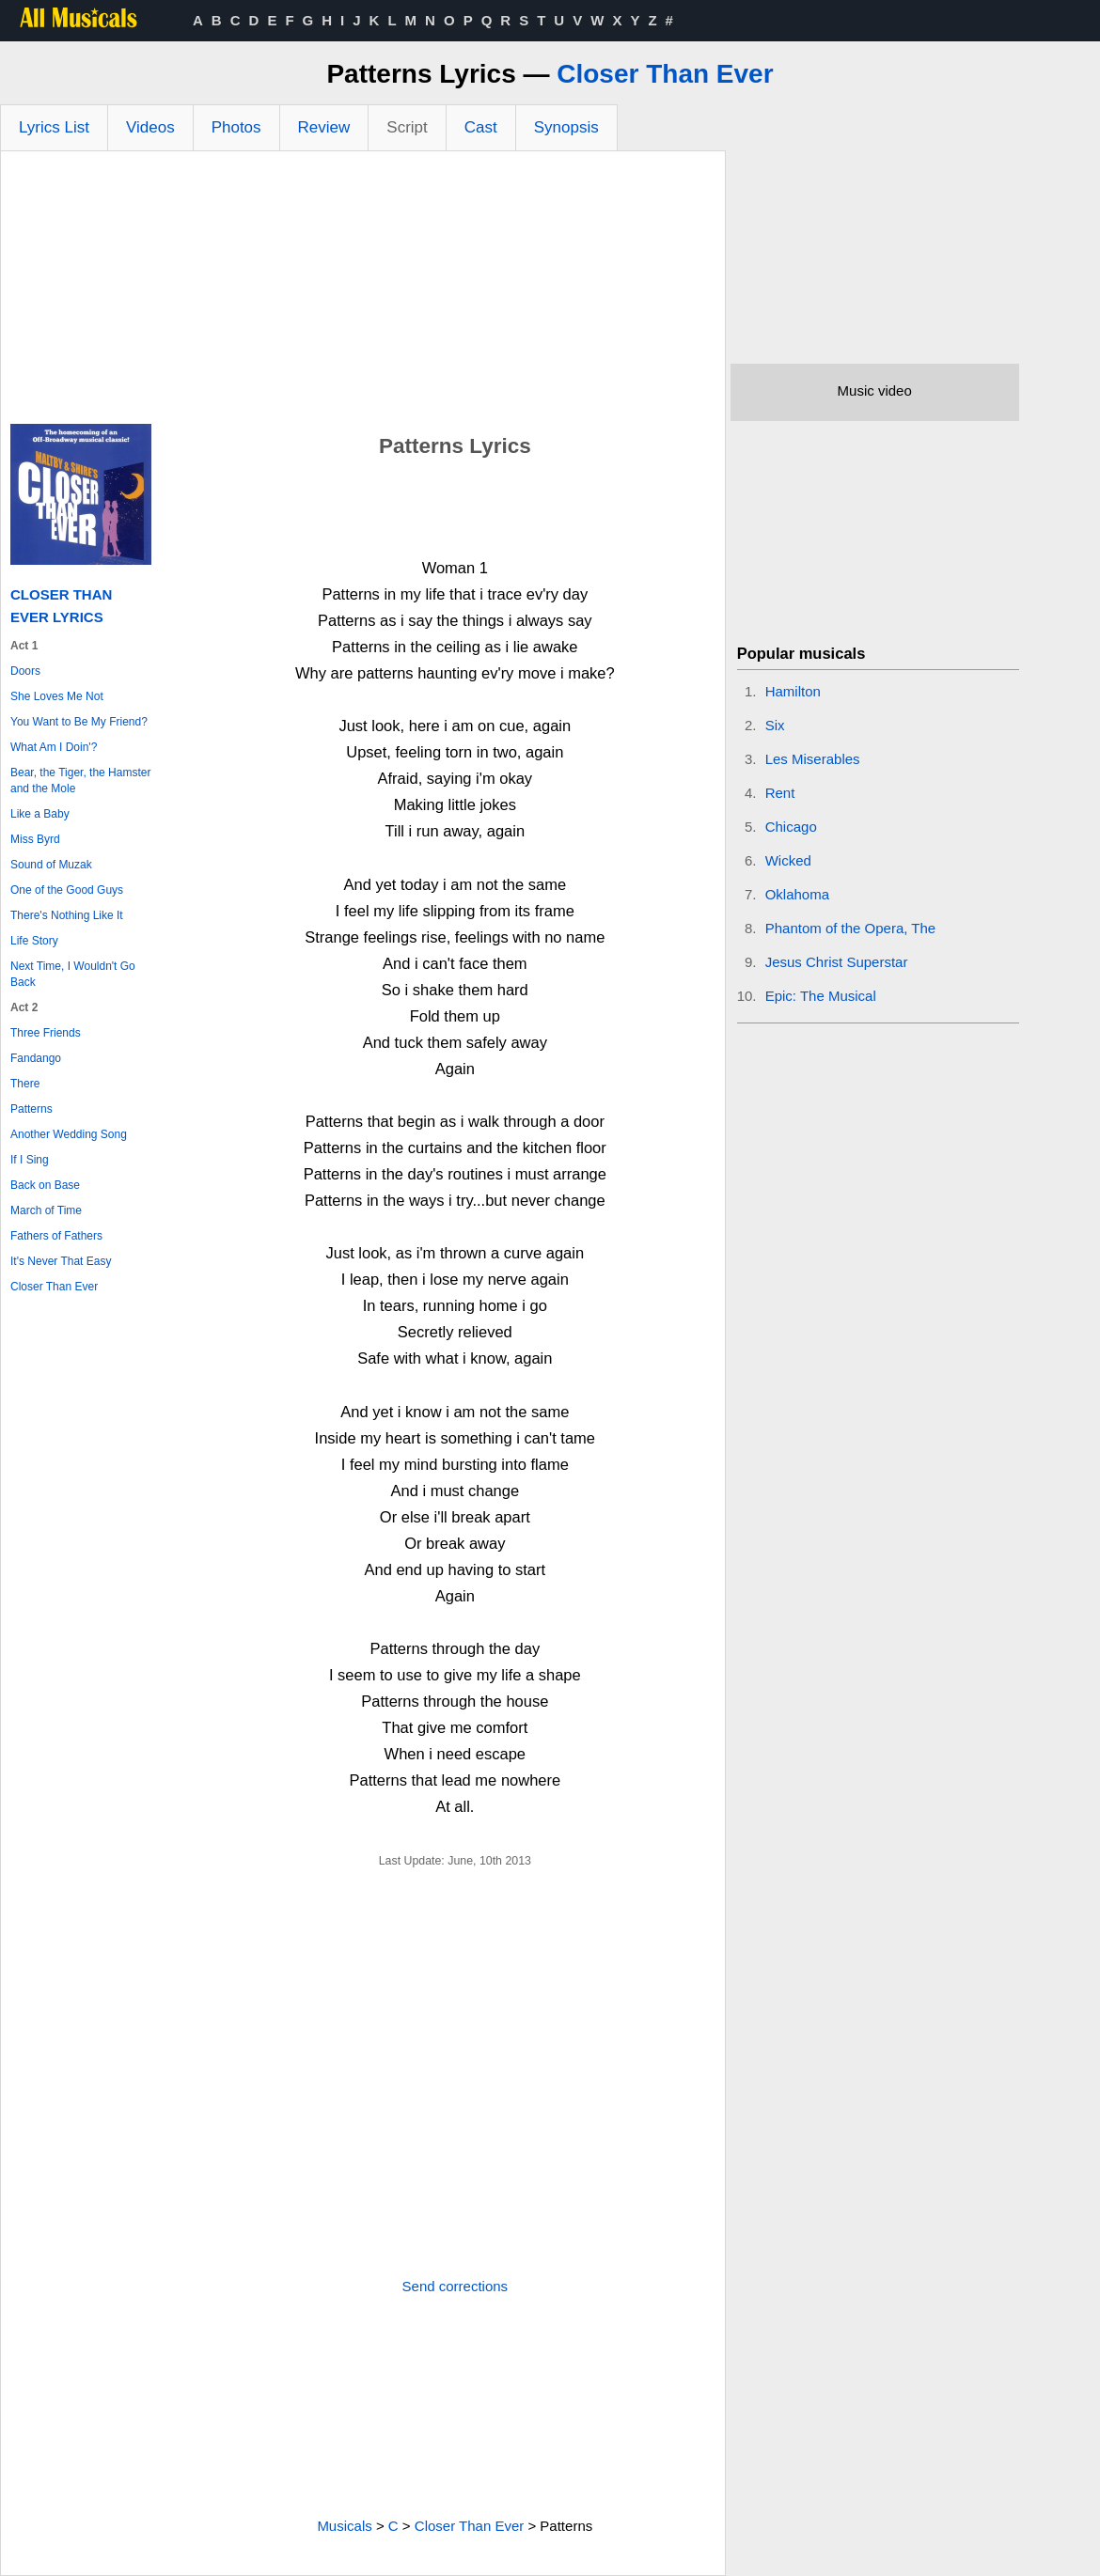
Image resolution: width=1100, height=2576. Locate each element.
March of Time (46, 1210)
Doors (25, 671)
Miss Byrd (35, 839)
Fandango (35, 1058)
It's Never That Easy (60, 1261)
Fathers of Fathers (56, 1235)
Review (324, 127)
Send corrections (455, 2286)
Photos (236, 127)
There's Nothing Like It (66, 915)
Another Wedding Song (68, 1134)
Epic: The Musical (820, 996)
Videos (150, 127)
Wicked (788, 860)
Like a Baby (40, 813)
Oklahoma (797, 894)
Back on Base (45, 1185)
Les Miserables (812, 759)
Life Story (34, 940)
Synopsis (566, 127)
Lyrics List (54, 127)
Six (775, 725)
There (24, 1083)
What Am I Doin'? (53, 747)
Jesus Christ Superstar (836, 962)
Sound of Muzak (51, 864)
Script (406, 127)
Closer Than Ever (665, 73)
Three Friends (45, 1032)
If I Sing (29, 1159)
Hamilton (793, 691)
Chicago (791, 827)
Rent (780, 793)
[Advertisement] (362, 292)
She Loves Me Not (56, 696)
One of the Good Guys (66, 890)
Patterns (31, 1109)
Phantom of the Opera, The (850, 928)
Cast (480, 127)
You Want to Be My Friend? (79, 721)
